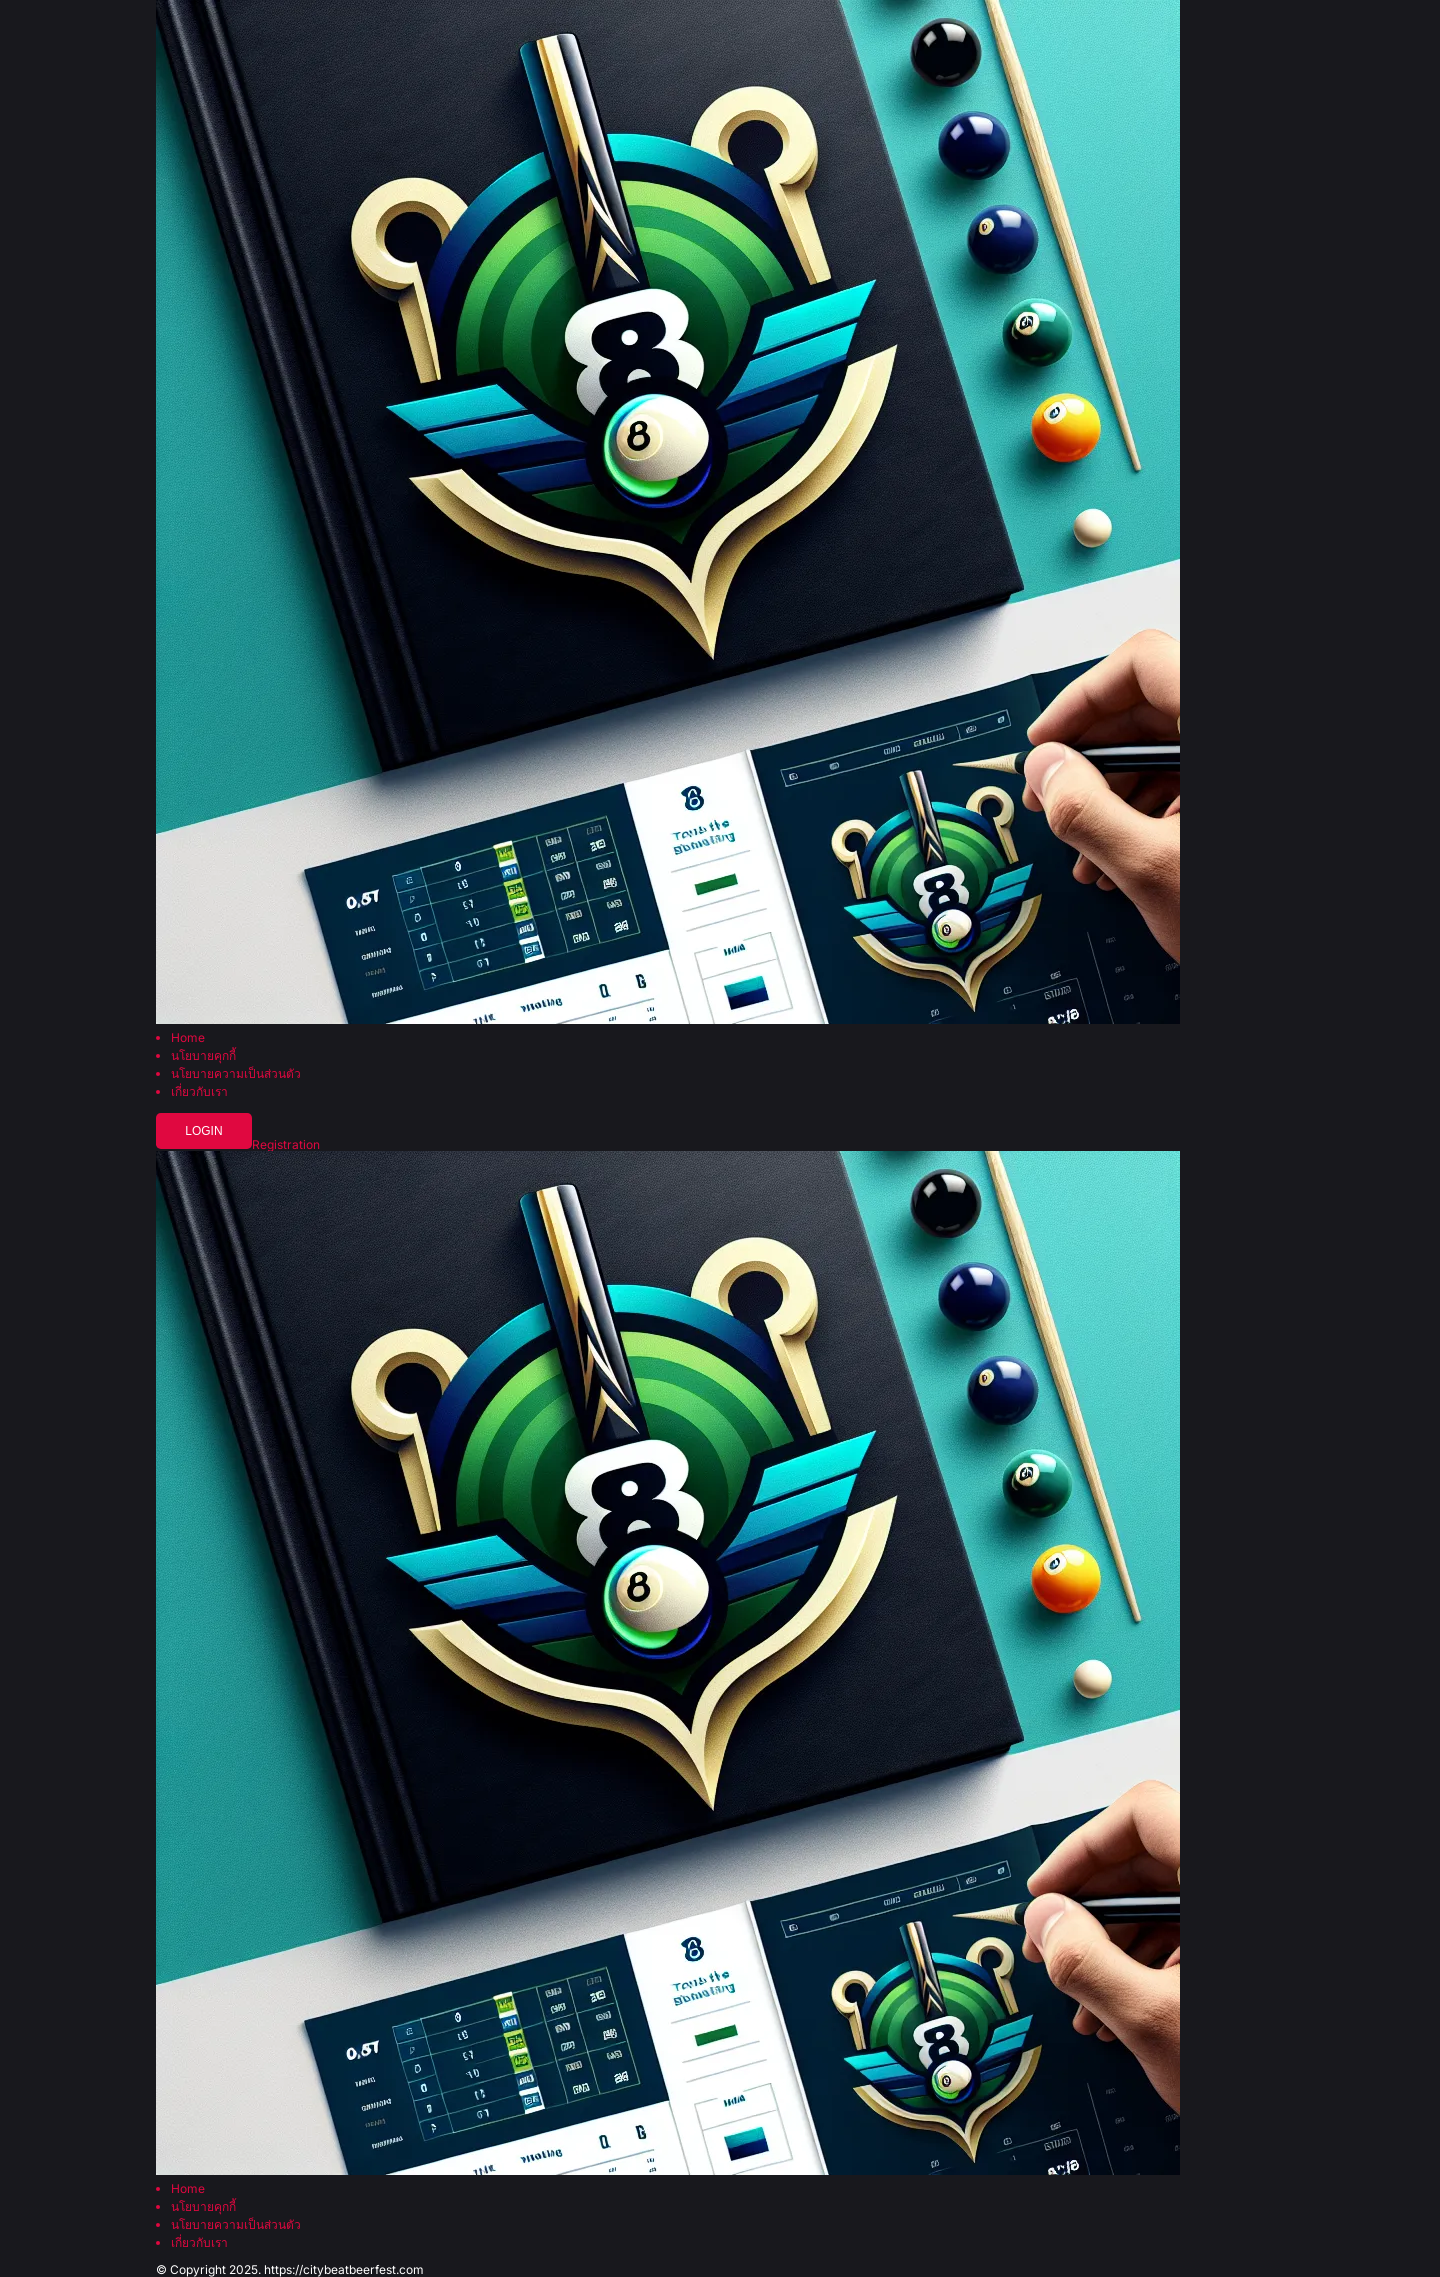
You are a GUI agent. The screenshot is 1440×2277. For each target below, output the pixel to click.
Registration (286, 1145)
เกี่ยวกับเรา (199, 1092)
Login (203, 1131)
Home (188, 1038)
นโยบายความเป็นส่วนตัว (236, 1074)
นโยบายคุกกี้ (203, 1056)
